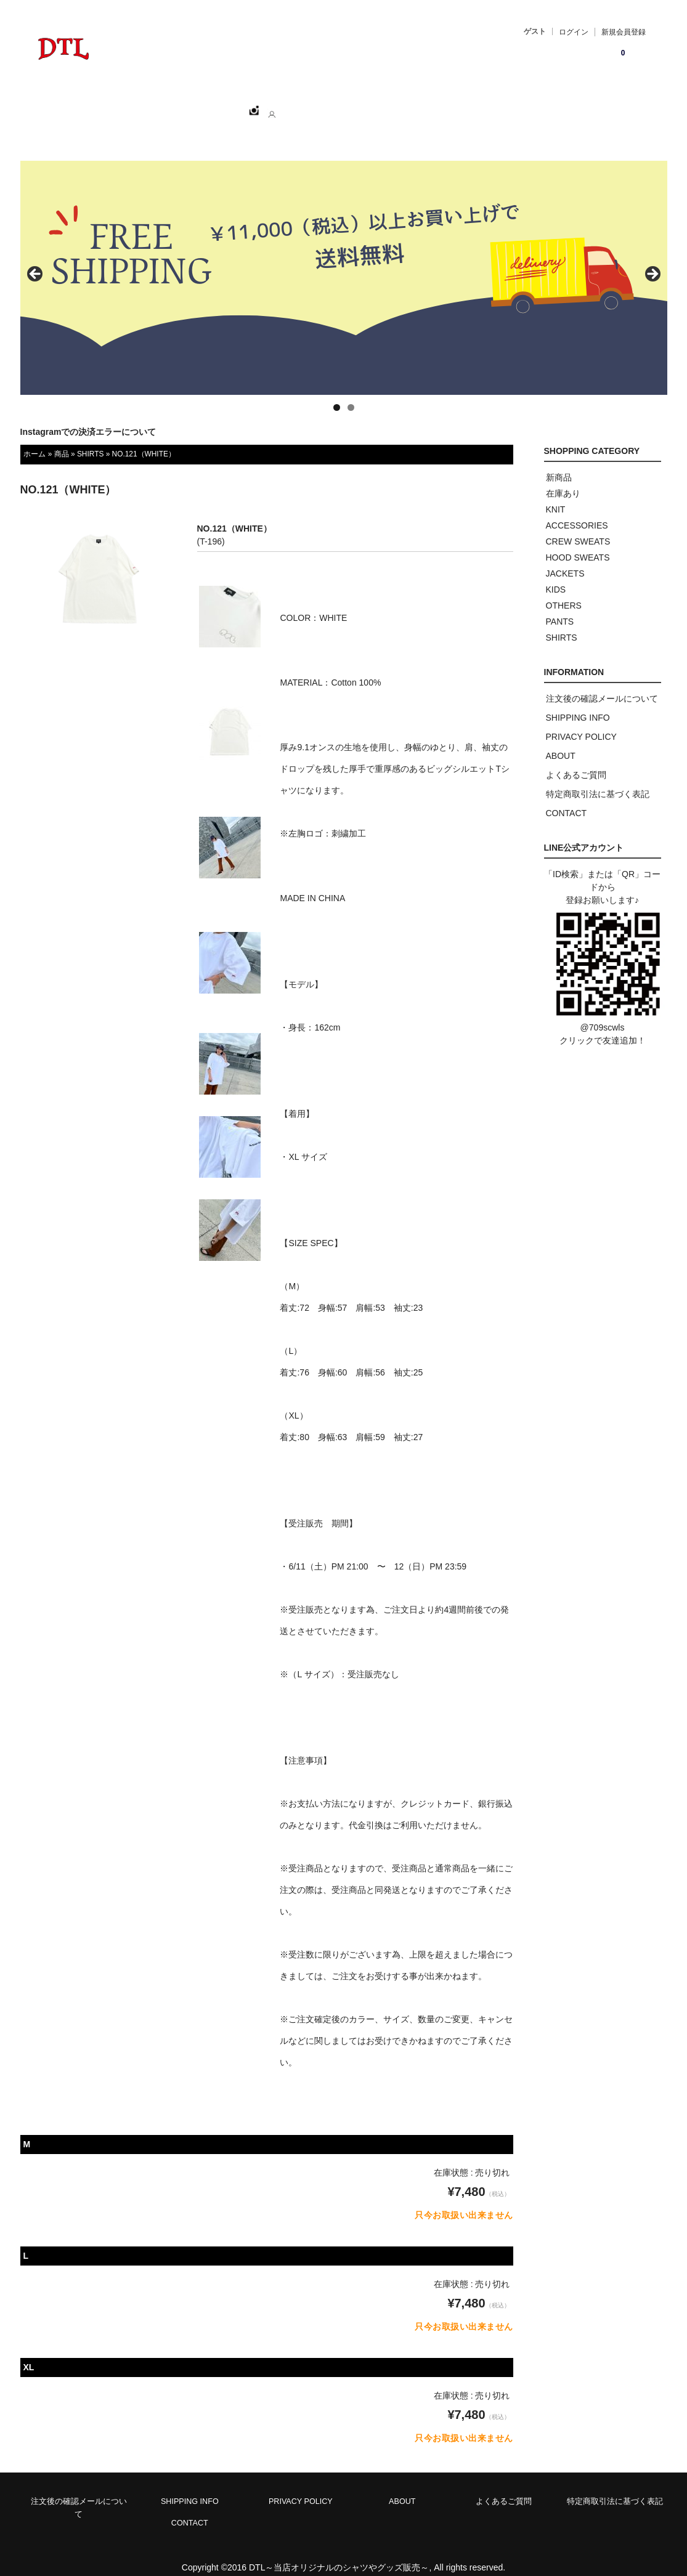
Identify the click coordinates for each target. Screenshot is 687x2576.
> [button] (652, 261)
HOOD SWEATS (578, 544)
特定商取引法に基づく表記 (597, 780)
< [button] (35, 261)
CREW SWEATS (578, 528)
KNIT (556, 496)
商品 (61, 440)
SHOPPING (153, 105)
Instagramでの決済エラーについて (88, 418)
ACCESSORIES (577, 512)
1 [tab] (336, 394)
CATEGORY (224, 105)
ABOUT (289, 105)
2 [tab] (351, 394)
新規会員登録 (623, 32)
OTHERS (564, 592)
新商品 (559, 464)
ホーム (92, 105)
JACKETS (565, 560)
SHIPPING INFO (578, 704)
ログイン (573, 32)
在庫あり (563, 480)
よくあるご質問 (576, 761)
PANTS (560, 608)
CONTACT (349, 105)
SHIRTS (90, 440)
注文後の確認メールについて (602, 685)
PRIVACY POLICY (581, 723)
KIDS (556, 576)
